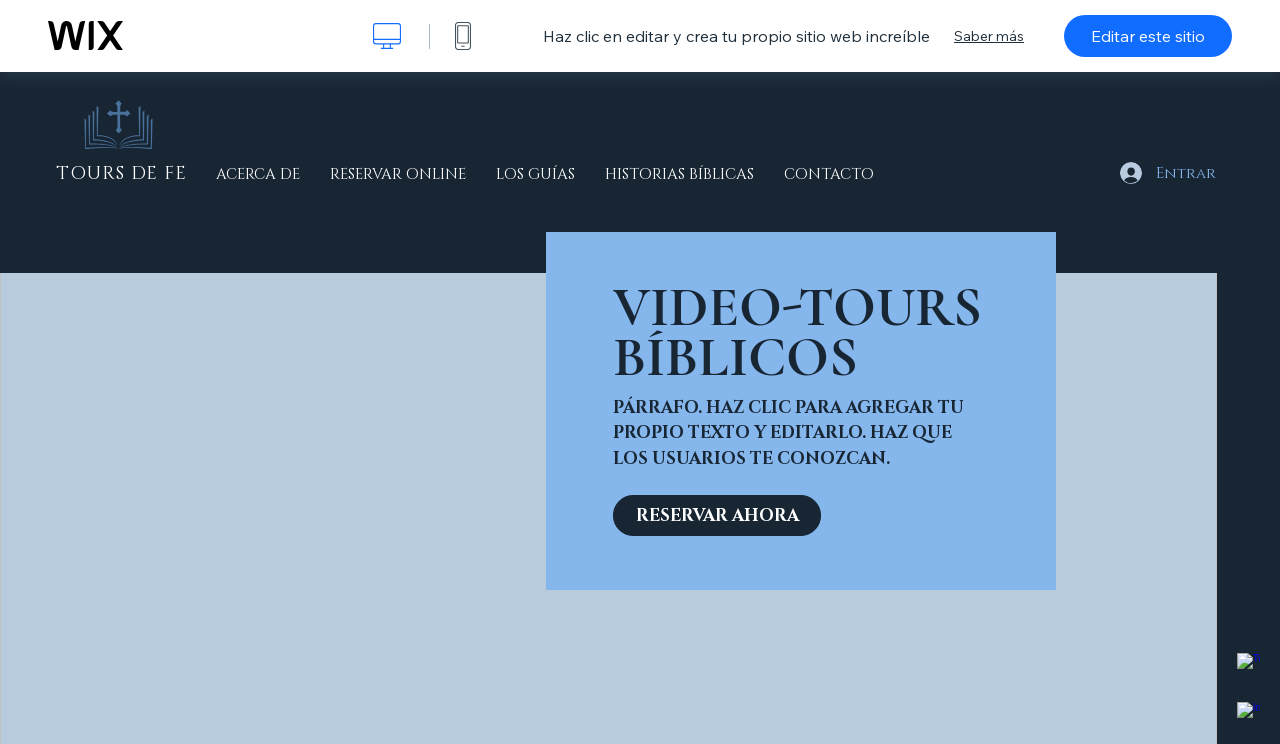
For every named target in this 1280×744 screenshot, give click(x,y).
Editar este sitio (1148, 36)
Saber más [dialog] (989, 36)
